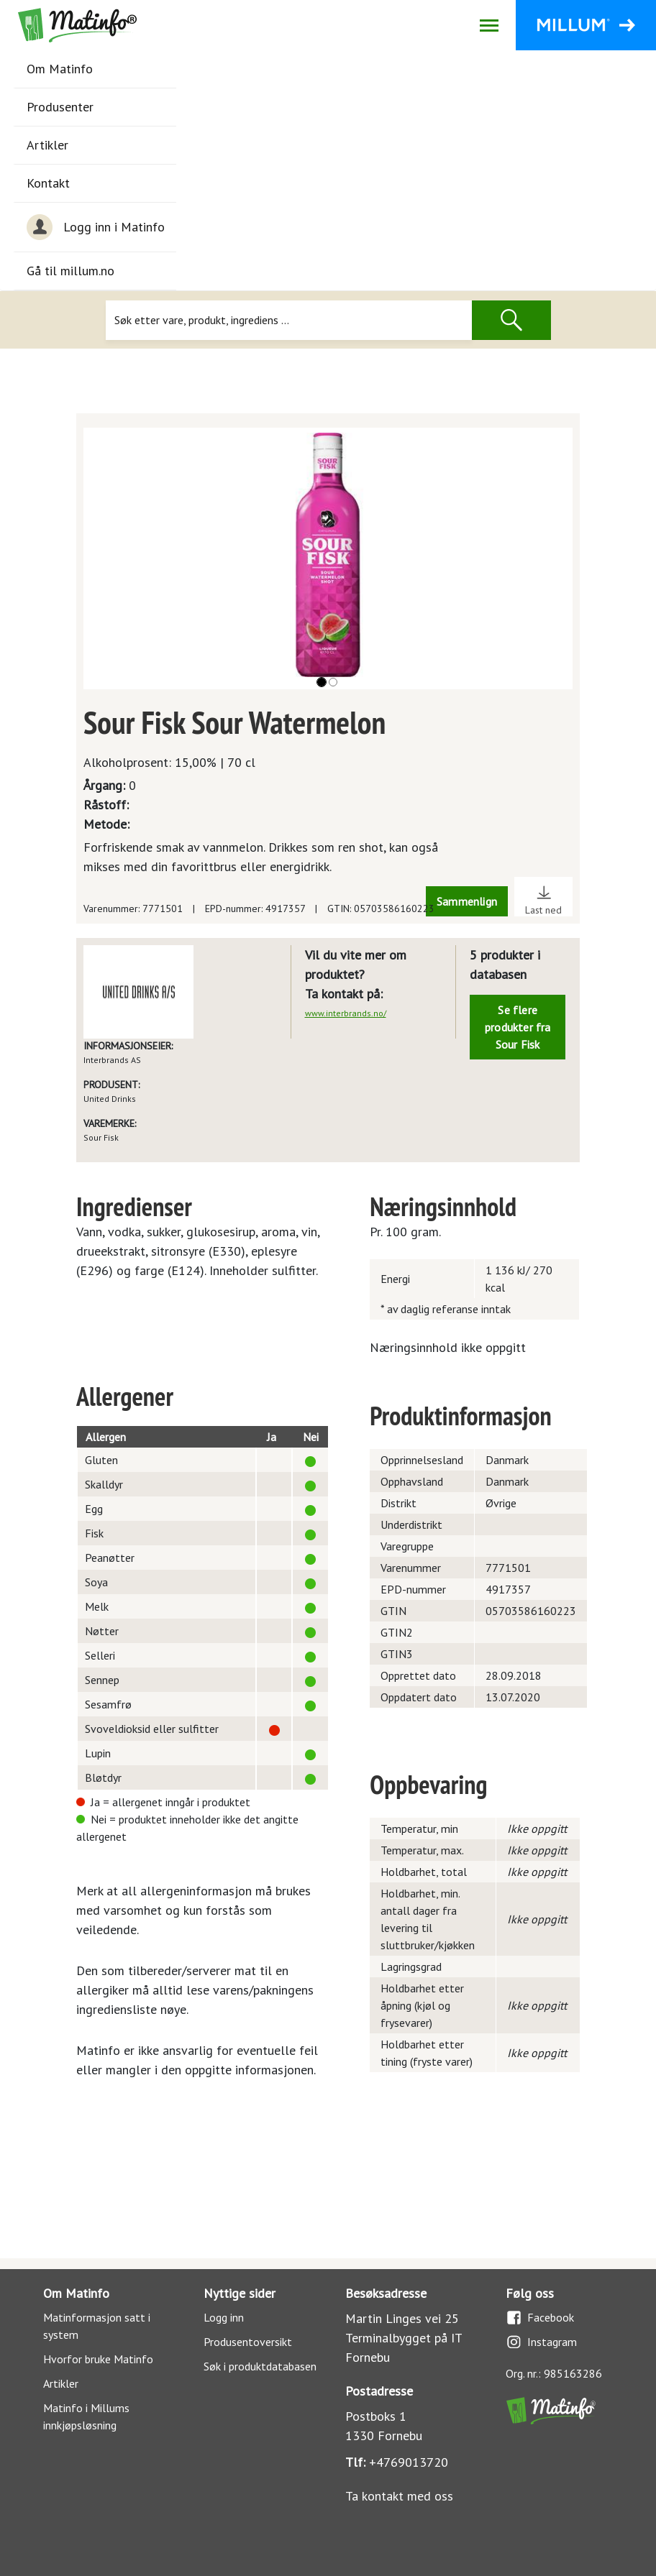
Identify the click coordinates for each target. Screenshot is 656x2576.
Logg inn (224, 2317)
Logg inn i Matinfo (96, 227)
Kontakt (48, 183)
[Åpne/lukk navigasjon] (489, 25)
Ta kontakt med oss (399, 2496)
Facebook (540, 2317)
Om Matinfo (60, 68)
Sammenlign (467, 901)
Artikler (47, 145)
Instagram (541, 2342)
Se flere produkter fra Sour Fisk (518, 1027)
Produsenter (60, 106)
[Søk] (288, 320)
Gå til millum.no (70, 270)
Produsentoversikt (248, 2341)
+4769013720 (408, 2462)
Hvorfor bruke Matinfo (98, 2359)
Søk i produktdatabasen (260, 2366)
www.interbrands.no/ (345, 1013)
